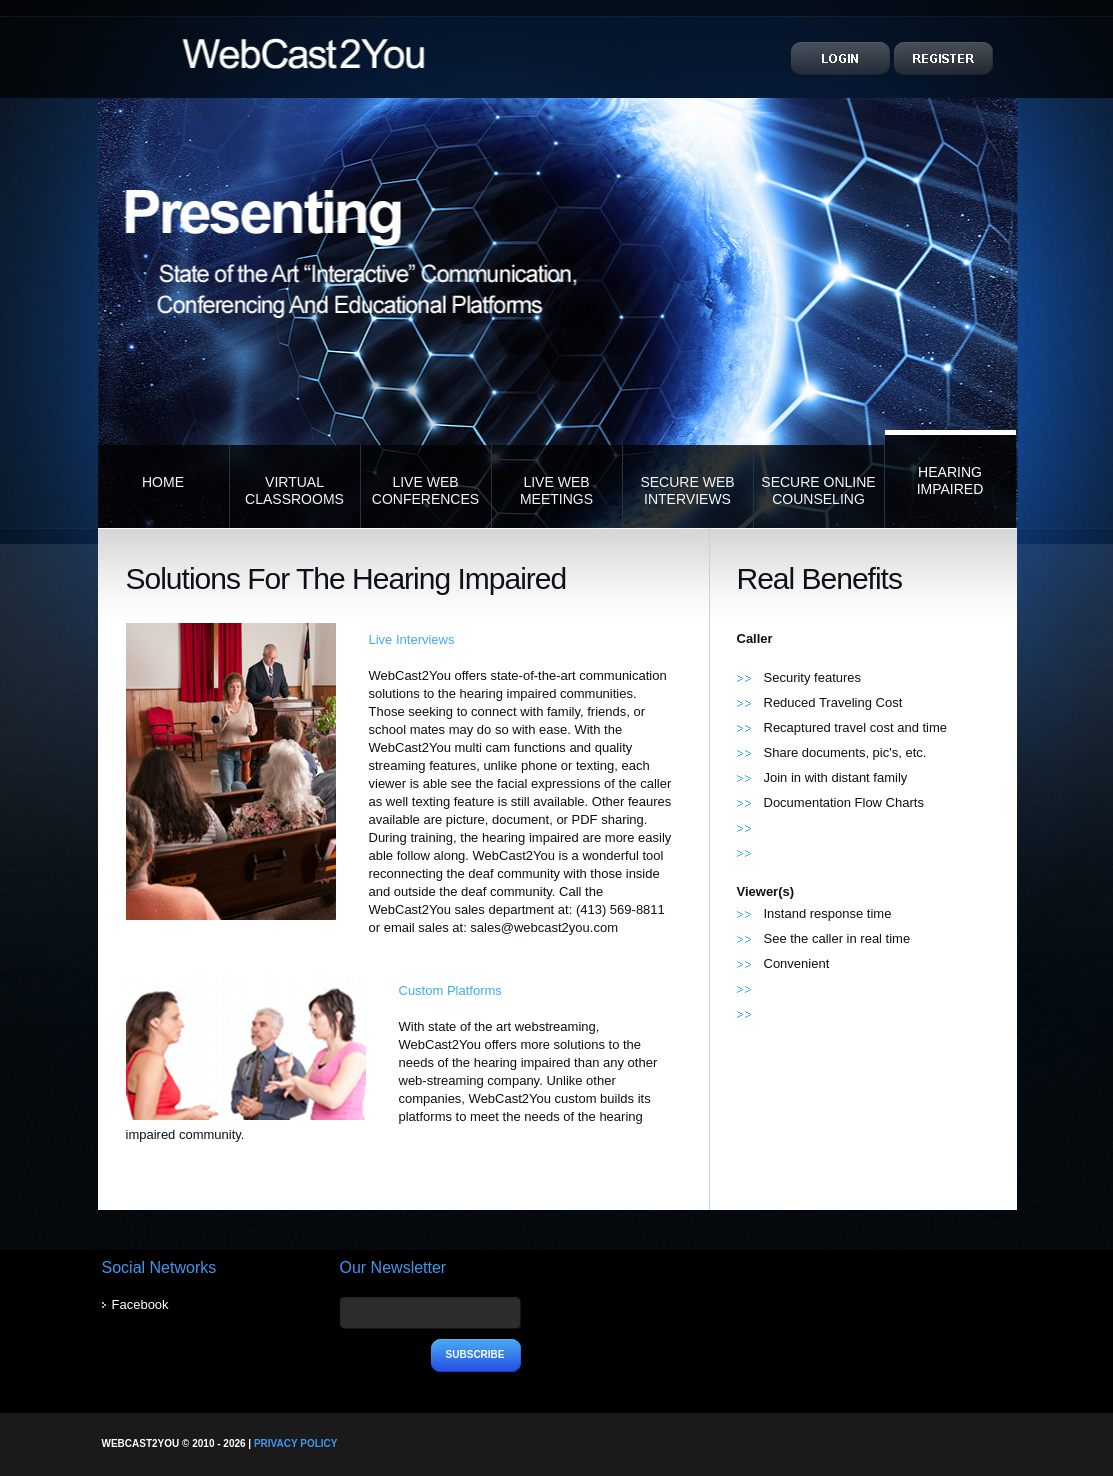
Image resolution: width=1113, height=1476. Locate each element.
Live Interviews (412, 639)
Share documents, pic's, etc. (845, 752)
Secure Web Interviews (687, 490)
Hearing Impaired (950, 480)
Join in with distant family (836, 777)
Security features (813, 677)
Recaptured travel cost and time (856, 727)
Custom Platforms (450, 990)
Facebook (140, 1304)
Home (163, 482)
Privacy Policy (296, 1443)
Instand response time (828, 913)
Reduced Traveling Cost (833, 702)
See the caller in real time (837, 938)
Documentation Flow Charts (844, 802)
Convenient (797, 963)
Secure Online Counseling (818, 490)
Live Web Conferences (425, 490)
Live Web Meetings (556, 490)
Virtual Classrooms (294, 490)
